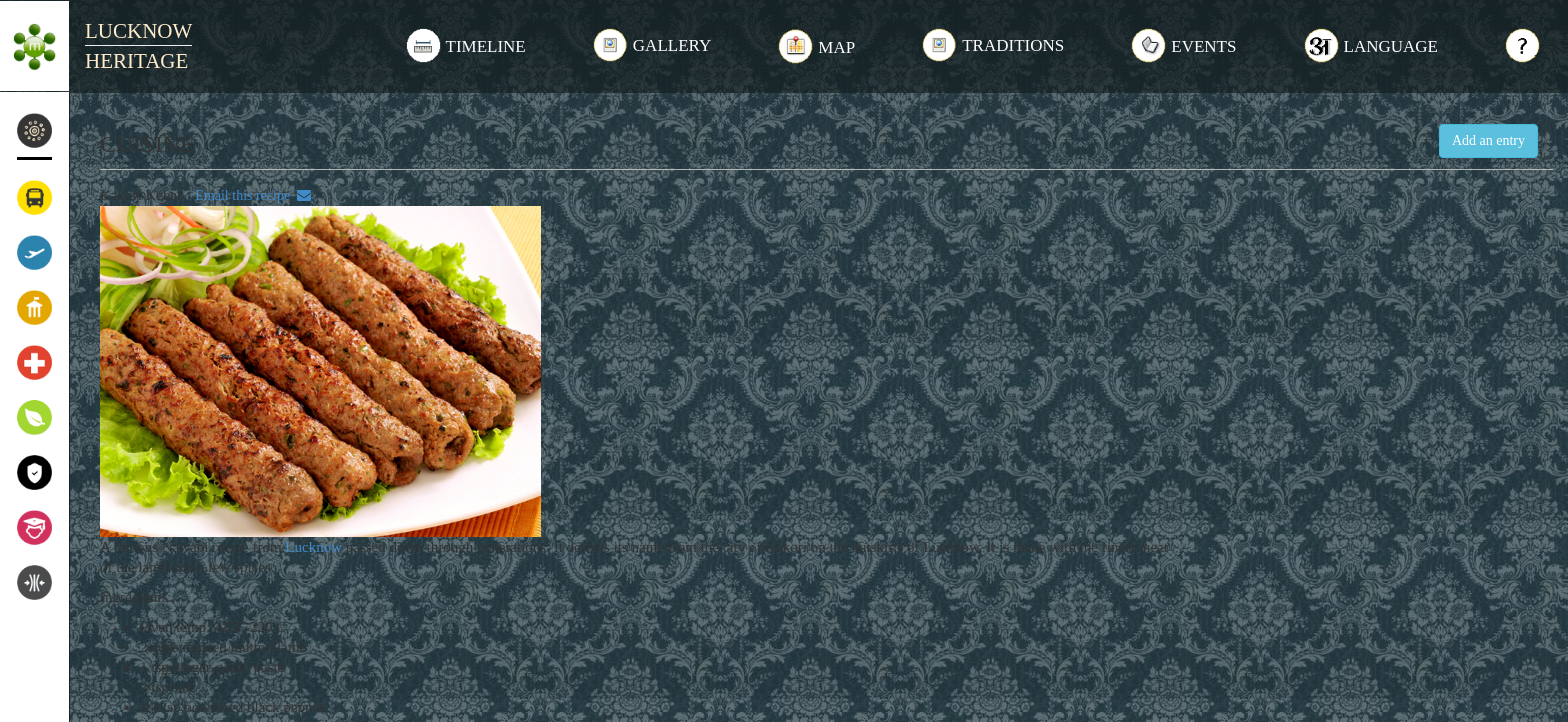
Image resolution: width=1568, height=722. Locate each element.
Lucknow (313, 547)
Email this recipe (249, 195)
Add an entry (1488, 140)
